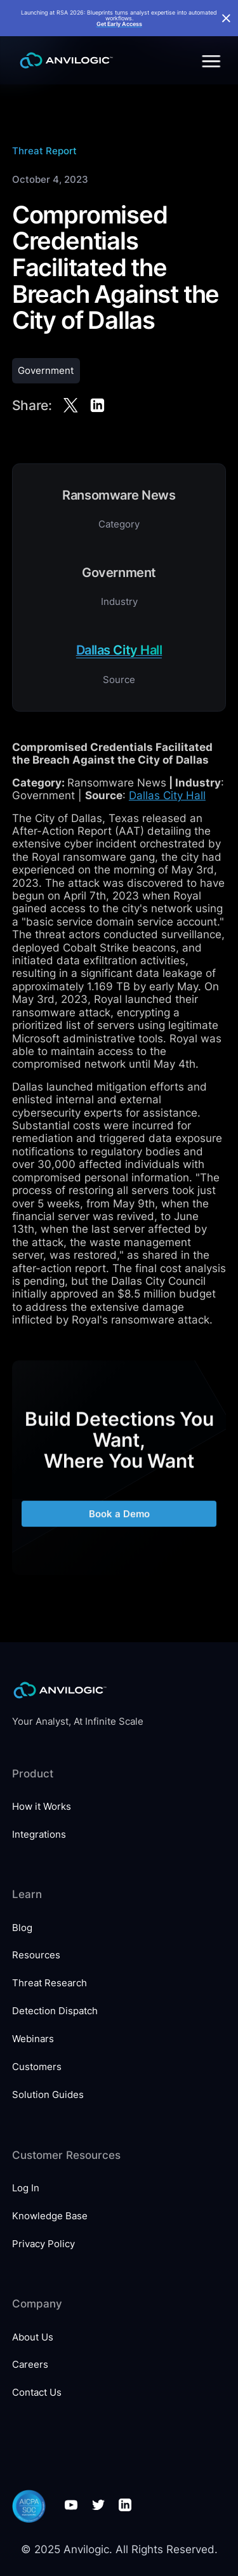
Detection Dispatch (55, 2011)
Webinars (33, 2039)
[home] (63, 61)
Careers (30, 2364)
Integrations (39, 1834)
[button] (209, 60)
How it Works (41, 1806)
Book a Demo (119, 1521)
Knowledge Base (50, 2216)
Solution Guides (48, 2094)
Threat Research (49, 1983)
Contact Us (37, 2392)
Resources (36, 1955)
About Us (32, 2337)
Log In (25, 2188)
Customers (37, 2067)
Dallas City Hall (167, 795)
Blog (22, 1928)
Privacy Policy (43, 2244)
